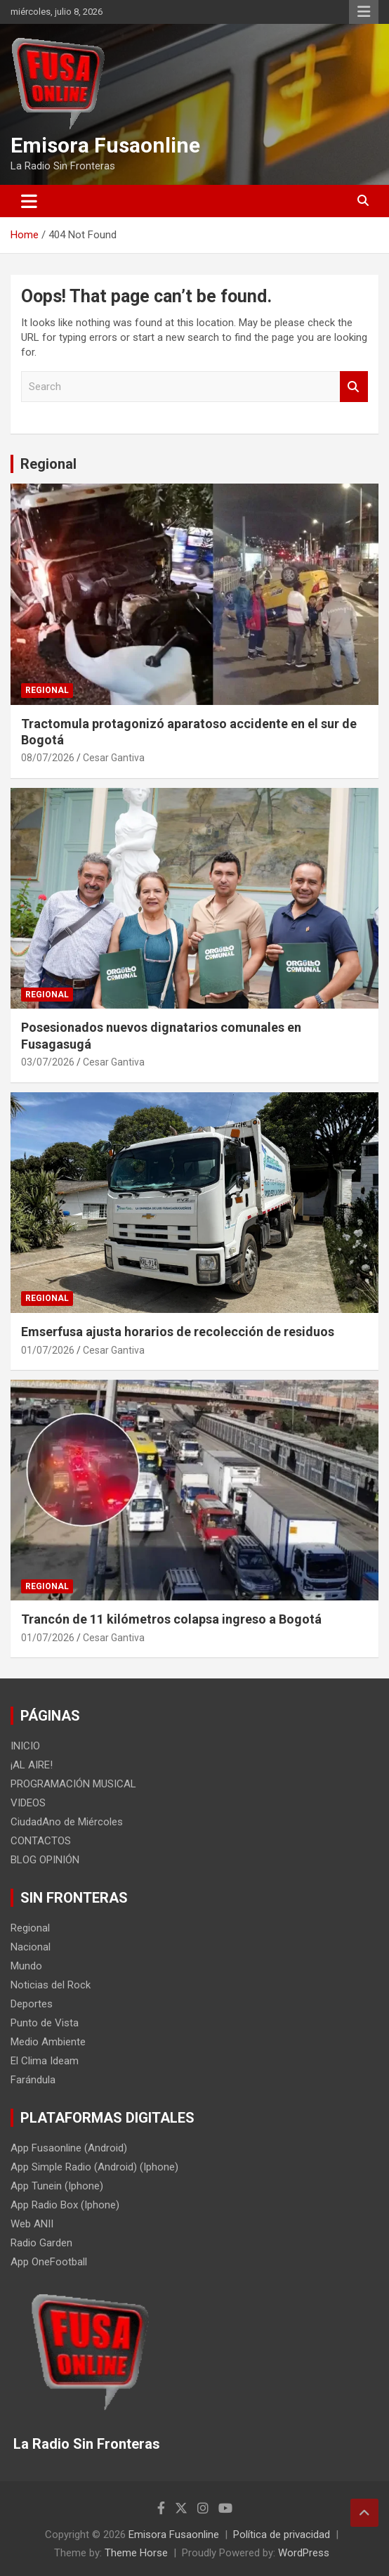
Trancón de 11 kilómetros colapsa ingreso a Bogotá (171, 1619)
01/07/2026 (47, 1350)
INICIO (25, 1746)
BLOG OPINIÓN (45, 1859)
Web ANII (32, 2224)
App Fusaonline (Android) (69, 2148)
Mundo (26, 1966)
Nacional (31, 1947)
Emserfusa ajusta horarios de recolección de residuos (177, 1331)
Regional (48, 463)
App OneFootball (49, 2261)
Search (354, 387)
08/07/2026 (47, 757)
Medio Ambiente (48, 2041)
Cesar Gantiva (114, 757)
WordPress (303, 2552)
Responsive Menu (363, 12)
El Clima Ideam (45, 2060)
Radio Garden (41, 2243)
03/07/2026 (47, 1062)
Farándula (33, 2079)
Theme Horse (136, 2552)
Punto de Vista (45, 2023)
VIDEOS (28, 1803)
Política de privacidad (281, 2534)
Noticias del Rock (51, 1985)
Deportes (32, 2004)
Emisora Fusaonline (105, 145)
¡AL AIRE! (32, 1765)
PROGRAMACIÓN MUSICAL (73, 1784)
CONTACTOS (41, 1840)
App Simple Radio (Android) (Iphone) (94, 2167)
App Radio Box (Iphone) (65, 2205)
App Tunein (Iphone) (57, 2186)
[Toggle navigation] (29, 201)
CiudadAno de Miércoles (67, 1822)
